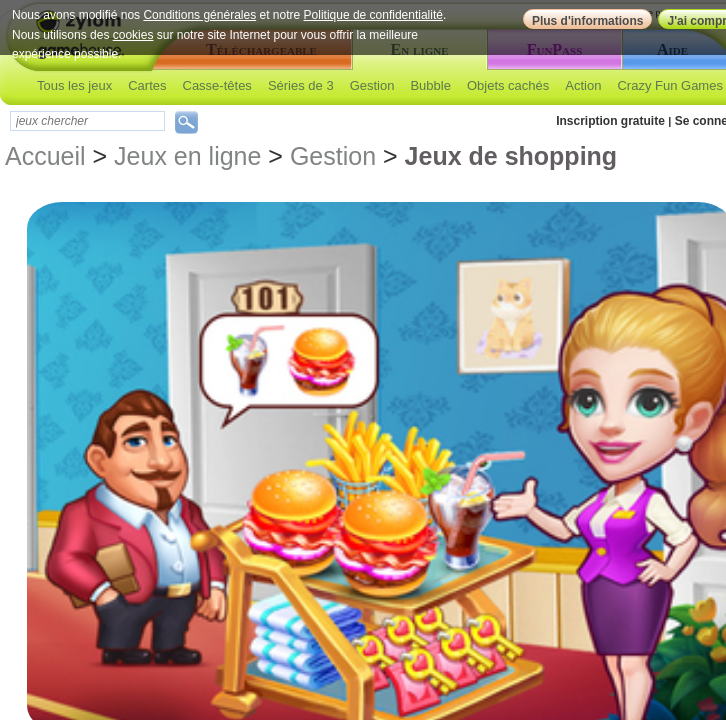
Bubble (430, 85)
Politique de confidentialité (373, 15)
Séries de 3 (301, 85)
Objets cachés (508, 85)
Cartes (147, 85)
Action (583, 85)
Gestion (372, 85)
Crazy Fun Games (669, 85)
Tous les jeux (74, 85)
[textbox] (87, 121)
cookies (133, 35)
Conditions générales (199, 15)
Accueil (45, 156)
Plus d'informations (588, 21)
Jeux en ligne (187, 156)
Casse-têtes (217, 85)
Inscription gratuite (610, 121)
